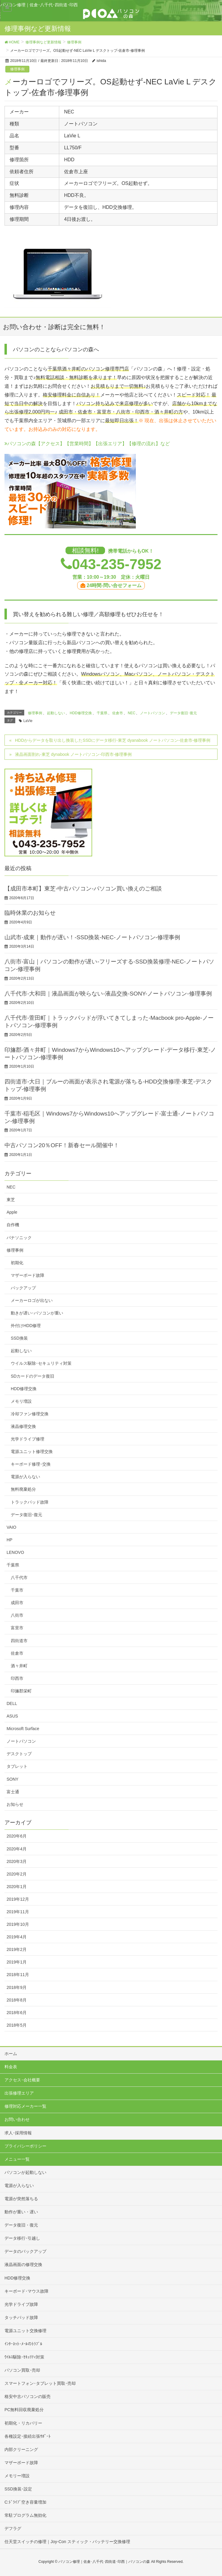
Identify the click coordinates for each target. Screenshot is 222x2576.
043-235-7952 (117, 564)
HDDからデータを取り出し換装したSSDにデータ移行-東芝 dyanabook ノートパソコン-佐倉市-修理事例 (112, 740)
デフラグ (12, 2528)
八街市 (17, 1615)
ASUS (12, 1716)
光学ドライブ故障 (21, 2304)
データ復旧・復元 (21, 2225)
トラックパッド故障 (29, 1502)
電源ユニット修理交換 (32, 1451)
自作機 (13, 1224)
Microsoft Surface (23, 1728)
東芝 (11, 1199)
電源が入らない (25, 1476)
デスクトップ (19, 1753)
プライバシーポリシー (25, 2146)
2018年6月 (17, 2012)
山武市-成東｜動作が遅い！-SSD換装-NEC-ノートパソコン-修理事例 (92, 937)
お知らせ (15, 1804)
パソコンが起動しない (25, 2172)
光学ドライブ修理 (27, 1439)
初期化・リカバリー (23, 2423)
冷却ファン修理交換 (29, 1413)
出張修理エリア (19, 2093)
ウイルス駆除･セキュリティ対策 (41, 1363)
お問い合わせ (17, 2119)
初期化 (17, 1262)
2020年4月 (17, 1848)
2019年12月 (18, 1899)
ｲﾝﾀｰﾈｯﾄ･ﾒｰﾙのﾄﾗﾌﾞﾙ (23, 2343)
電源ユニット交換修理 (25, 2330)
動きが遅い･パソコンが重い (37, 1313)
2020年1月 (17, 1886)
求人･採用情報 (18, 2132)
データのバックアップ (25, 2251)
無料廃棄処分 (23, 1489)
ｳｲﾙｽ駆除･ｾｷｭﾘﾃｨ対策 (24, 2357)
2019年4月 (17, 1936)
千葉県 (102, 713)
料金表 (10, 2066)
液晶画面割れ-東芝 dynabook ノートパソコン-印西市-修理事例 (73, 754)
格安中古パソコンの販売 (27, 2396)
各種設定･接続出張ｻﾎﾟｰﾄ (27, 2436)
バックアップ (23, 1287)
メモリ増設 (21, 1401)
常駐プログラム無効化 (25, 2515)
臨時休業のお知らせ (30, 913)
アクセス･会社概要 (22, 2079)
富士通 (13, 1791)
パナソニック (19, 1237)
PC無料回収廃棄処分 (24, 2409)
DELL (12, 1703)
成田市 (17, 1602)
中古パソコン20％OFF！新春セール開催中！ (61, 1145)
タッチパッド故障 (21, 2317)
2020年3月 (17, 1861)
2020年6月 (17, 1836)
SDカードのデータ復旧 (32, 1376)
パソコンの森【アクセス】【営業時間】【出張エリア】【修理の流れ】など (87, 443)
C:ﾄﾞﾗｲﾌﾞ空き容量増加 (25, 2502)
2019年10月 (18, 1924)
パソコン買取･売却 (22, 2370)
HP (9, 1539)
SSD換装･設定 (18, 2489)
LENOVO (15, 1552)
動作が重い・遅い (21, 2211)
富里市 (17, 1627)
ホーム (10, 2053)
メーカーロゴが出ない (32, 1300)
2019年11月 (18, 1911)
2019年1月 (17, 1962)
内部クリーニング (21, 2449)
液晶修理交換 (23, 1426)
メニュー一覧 (17, 2159)
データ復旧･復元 (183, 713)
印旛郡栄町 (21, 1691)
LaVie (27, 721)
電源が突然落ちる (21, 2198)
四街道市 (19, 1640)
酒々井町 (19, 1665)
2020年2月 (17, 1874)
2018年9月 (17, 1987)
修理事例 (17, 69)
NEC (131, 713)
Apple (12, 1212)
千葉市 (17, 1590)
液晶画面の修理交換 (23, 2264)
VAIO (11, 1527)
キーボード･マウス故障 (26, 2291)
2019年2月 (17, 1949)
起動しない (56, 713)
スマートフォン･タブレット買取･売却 (40, 2383)
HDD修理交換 (81, 713)
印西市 (17, 1678)
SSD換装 (19, 1338)
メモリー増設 (17, 2475)
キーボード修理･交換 (31, 1464)
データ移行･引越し (22, 2238)
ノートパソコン (152, 713)
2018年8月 (17, 2000)
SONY (13, 1779)
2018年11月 (18, 1974)
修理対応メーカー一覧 (25, 2106)
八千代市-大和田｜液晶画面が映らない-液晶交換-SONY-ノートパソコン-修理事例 (108, 993)
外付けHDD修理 (26, 1325)
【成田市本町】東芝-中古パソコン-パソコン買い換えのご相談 (83, 888)
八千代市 (19, 1577)
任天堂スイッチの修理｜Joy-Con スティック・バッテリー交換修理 (67, 2541)
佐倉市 (117, 713)
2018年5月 (17, 2025)
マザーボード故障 (27, 1275)
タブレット (17, 1766)
